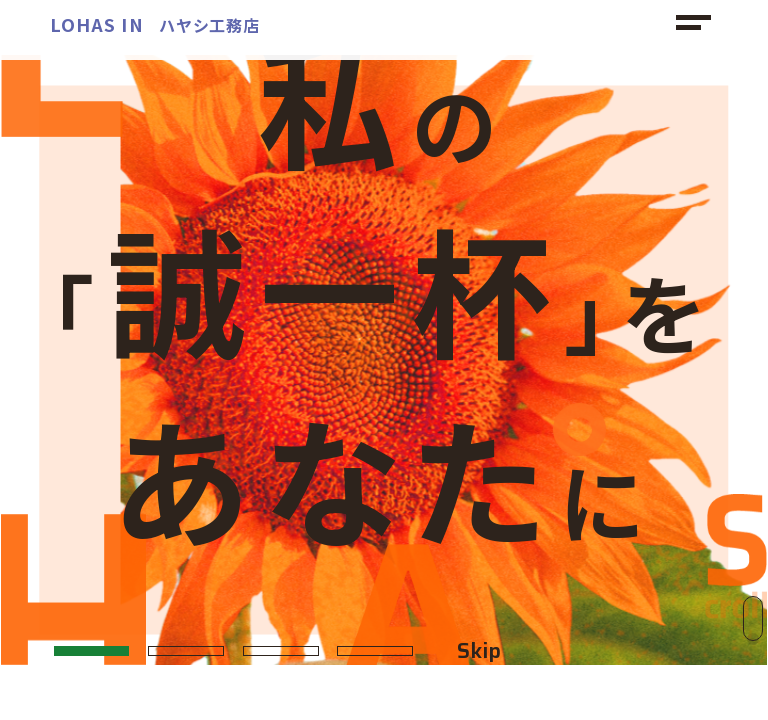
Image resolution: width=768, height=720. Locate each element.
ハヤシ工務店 (155, 25)
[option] (384, 360)
